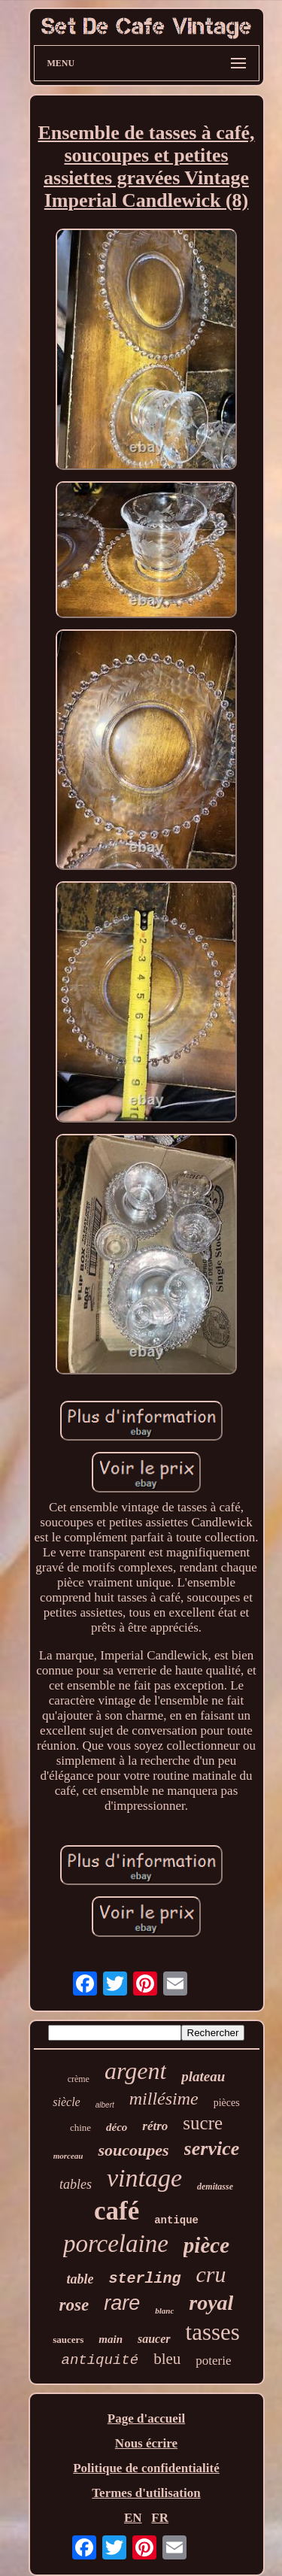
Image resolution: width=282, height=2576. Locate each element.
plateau (203, 2076)
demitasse (215, 2186)
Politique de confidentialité (146, 2468)
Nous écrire (146, 2443)
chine (80, 2127)
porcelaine (115, 2243)
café (116, 2211)
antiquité (100, 2360)
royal (211, 2302)
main (111, 2339)
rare (122, 2303)
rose (74, 2305)
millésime (164, 2098)
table (79, 2279)
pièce (206, 2245)
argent (135, 2070)
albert (105, 2105)
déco (116, 2127)
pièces (227, 2102)
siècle (66, 2102)
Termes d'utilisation (146, 2493)
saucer (154, 2338)
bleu (166, 2359)
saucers (68, 2339)
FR (159, 2518)
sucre (203, 2123)
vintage (144, 2178)
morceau (68, 2155)
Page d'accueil (146, 2418)
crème (78, 2079)
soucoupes (133, 2150)
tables (75, 2184)
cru (211, 2274)
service (212, 2148)
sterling (144, 2278)
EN (133, 2518)
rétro (155, 2126)
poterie (213, 2360)
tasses (213, 2332)
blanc (164, 2310)
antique (176, 2220)
